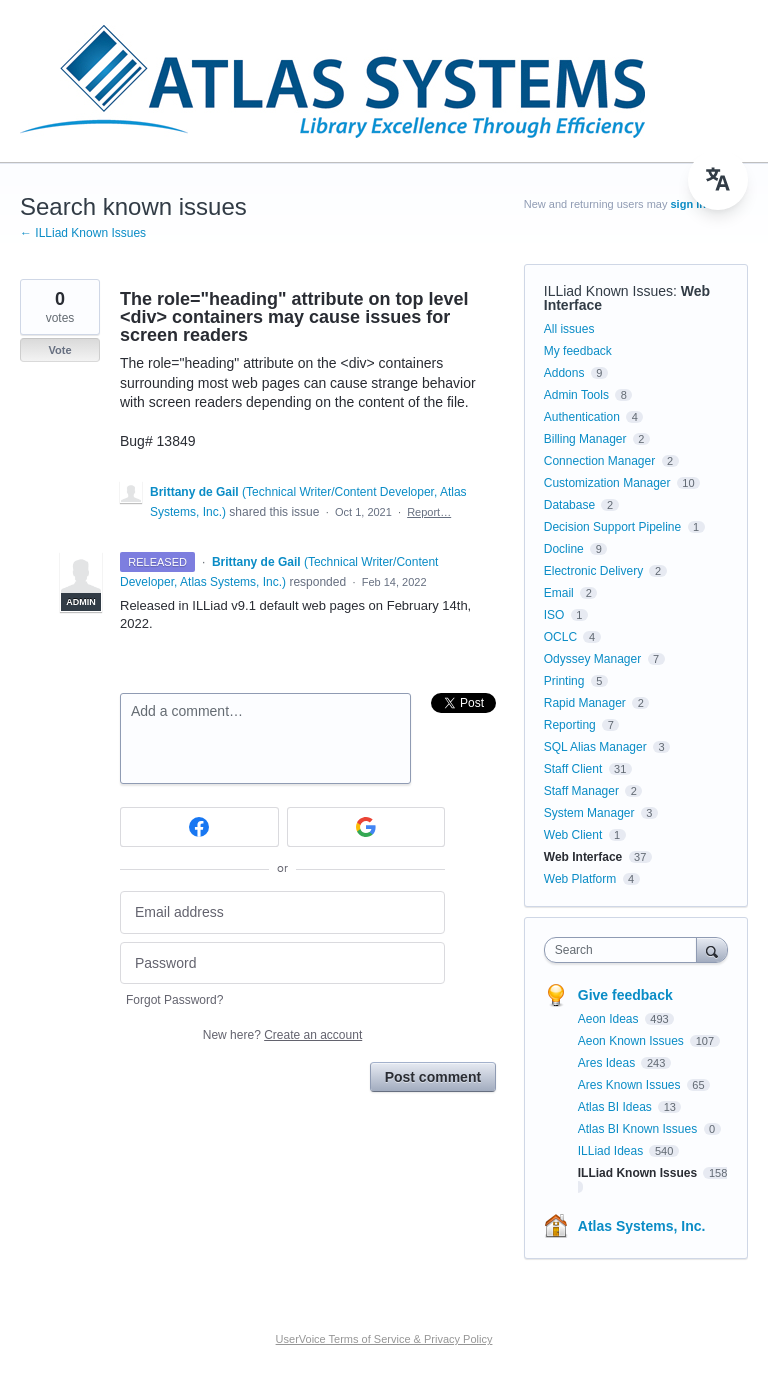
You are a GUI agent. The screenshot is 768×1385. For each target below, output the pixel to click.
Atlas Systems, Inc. (642, 1226)
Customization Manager (607, 483)
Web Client (573, 835)
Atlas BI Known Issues (639, 1129)
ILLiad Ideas (612, 1151)
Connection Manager (599, 461)
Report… (429, 512)
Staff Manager (581, 791)
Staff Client (573, 769)
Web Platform (580, 879)
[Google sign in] (366, 827)
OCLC (560, 637)
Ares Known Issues (631, 1085)
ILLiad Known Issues (608, 291)
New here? (282, 1035)
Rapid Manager (585, 703)
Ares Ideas (608, 1063)
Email (559, 593)
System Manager (589, 813)
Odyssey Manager (592, 659)
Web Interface (583, 857)
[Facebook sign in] (199, 827)
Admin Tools (576, 395)
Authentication (582, 417)
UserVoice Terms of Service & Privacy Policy (384, 1339)
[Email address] (282, 912)
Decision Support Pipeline (612, 527)
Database (569, 505)
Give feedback (625, 995)
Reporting (570, 725)
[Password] (282, 963)
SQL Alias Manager (595, 747)
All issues (569, 329)
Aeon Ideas (610, 1019)
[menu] (718, 180)
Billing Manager (585, 439)
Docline (564, 549)
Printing (564, 681)
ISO (554, 615)
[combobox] (625, 950)
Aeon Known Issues (632, 1041)
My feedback (578, 351)
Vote (59, 350)
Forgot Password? (174, 1000)
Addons (564, 373)
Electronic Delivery (593, 571)
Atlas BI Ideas (616, 1107)
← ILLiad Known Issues (83, 233)
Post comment (433, 1077)
